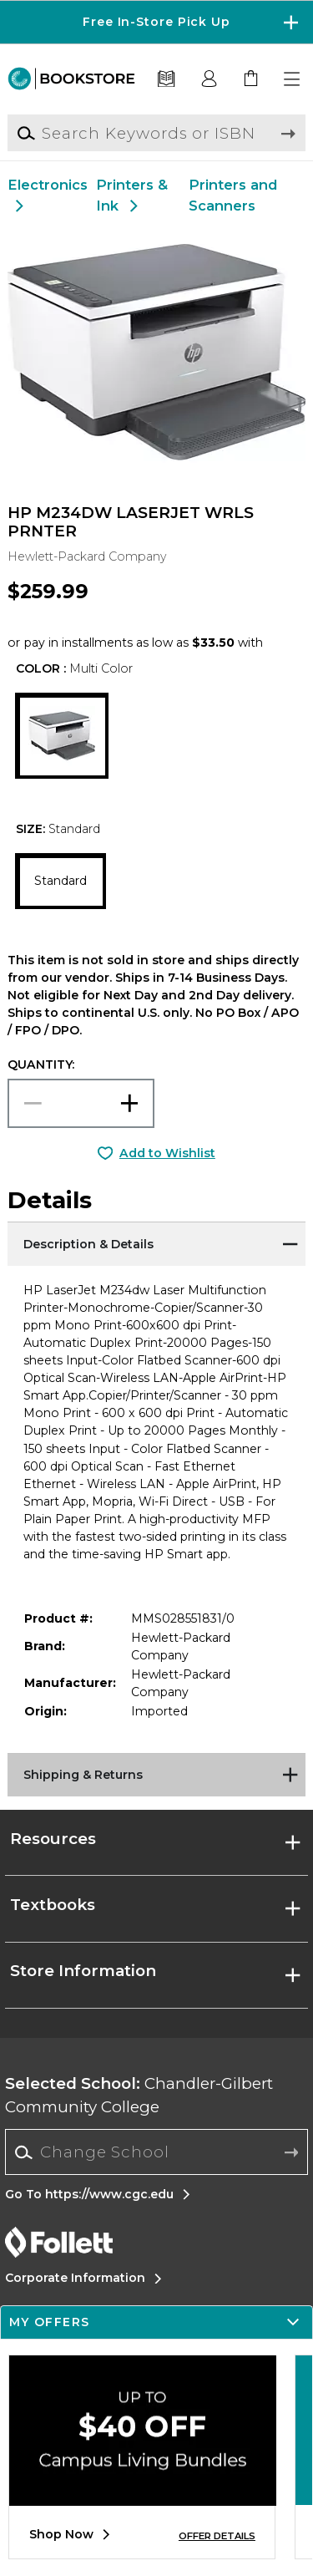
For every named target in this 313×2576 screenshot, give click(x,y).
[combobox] (156, 2152)
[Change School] (156, 2152)
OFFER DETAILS (217, 2536)
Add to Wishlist (167, 1153)
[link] (251, 79)
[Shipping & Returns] (156, 1774)
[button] (292, 79)
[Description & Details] (156, 1242)
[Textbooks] (166, 79)
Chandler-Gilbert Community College (139, 2095)
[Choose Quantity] (81, 1103)
